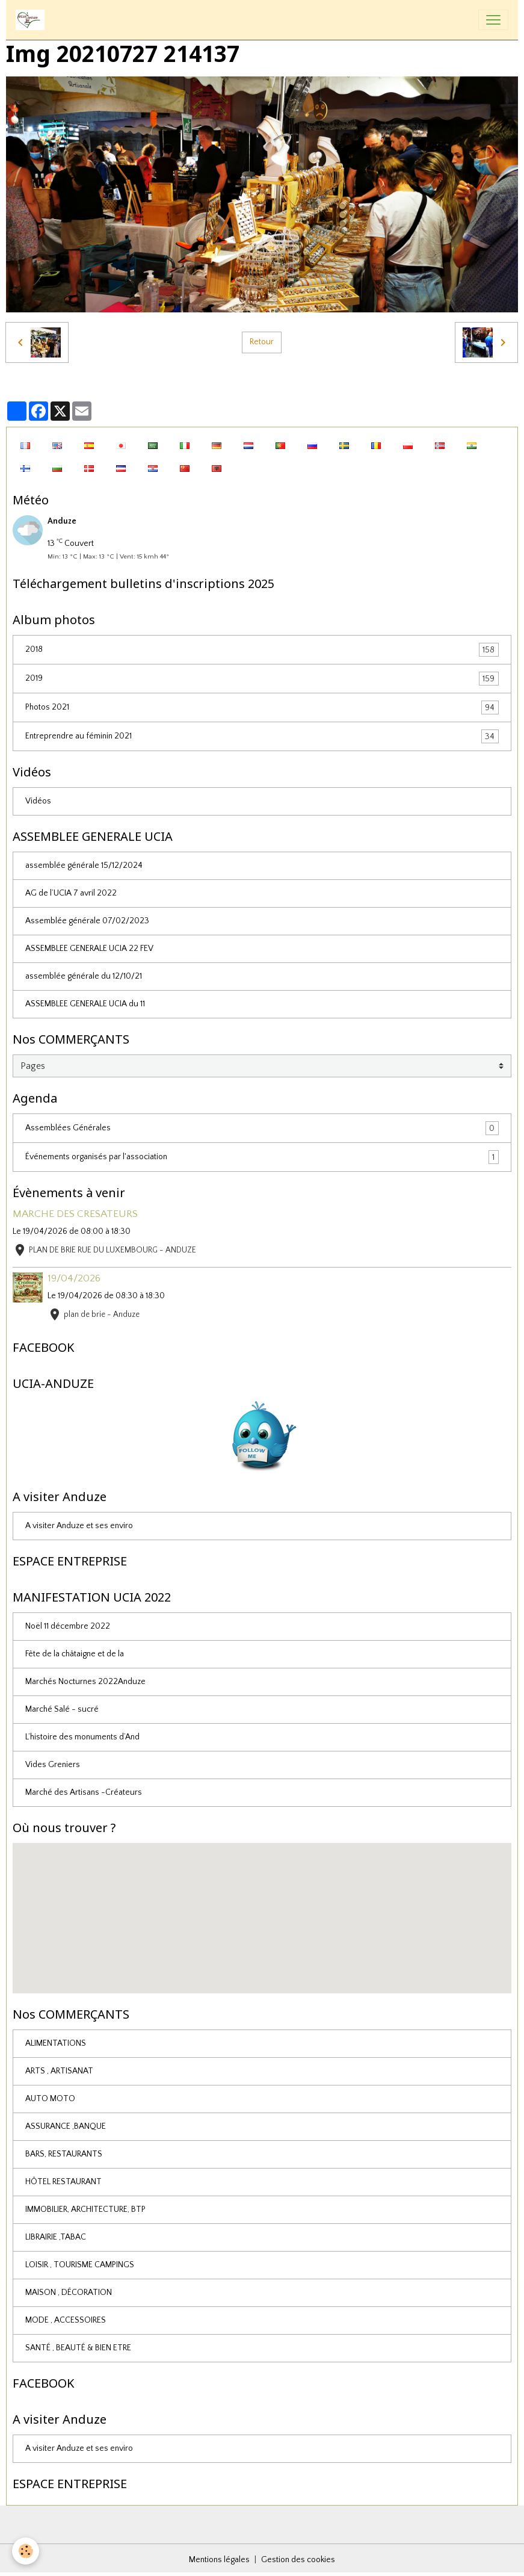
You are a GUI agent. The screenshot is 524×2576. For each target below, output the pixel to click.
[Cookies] (25, 2551)
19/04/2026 (74, 1278)
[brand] (32, 20)
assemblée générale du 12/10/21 (83, 976)
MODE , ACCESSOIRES (65, 2320)
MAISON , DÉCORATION (68, 2292)
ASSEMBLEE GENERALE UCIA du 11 (85, 1004)
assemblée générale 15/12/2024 (84, 865)
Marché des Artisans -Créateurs (83, 1792)
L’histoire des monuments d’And (82, 1737)
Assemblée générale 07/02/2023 (87, 921)
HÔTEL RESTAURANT (63, 2182)
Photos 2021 (262, 707)
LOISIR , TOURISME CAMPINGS (79, 2265)
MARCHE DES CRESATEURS (75, 1214)
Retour (262, 342)
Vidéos (38, 801)
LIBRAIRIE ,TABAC (55, 2237)
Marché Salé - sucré (62, 1709)
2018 (262, 650)
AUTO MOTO (50, 2099)
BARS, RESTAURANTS (63, 2154)
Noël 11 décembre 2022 (67, 1626)
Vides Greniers (52, 1764)
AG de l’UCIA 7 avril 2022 (71, 893)
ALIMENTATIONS (55, 2043)
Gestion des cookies (298, 2560)
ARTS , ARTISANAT (59, 2071)
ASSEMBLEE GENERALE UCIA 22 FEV (89, 948)
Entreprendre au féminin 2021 (262, 736)
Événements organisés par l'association (262, 1157)
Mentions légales (219, 2560)
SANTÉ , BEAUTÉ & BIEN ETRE (78, 2348)
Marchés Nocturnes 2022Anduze (85, 1681)
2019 (262, 679)
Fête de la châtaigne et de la (74, 1654)
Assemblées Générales (262, 1128)
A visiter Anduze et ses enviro (79, 1526)
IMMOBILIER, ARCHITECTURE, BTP (85, 2209)
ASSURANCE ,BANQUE (65, 2126)
